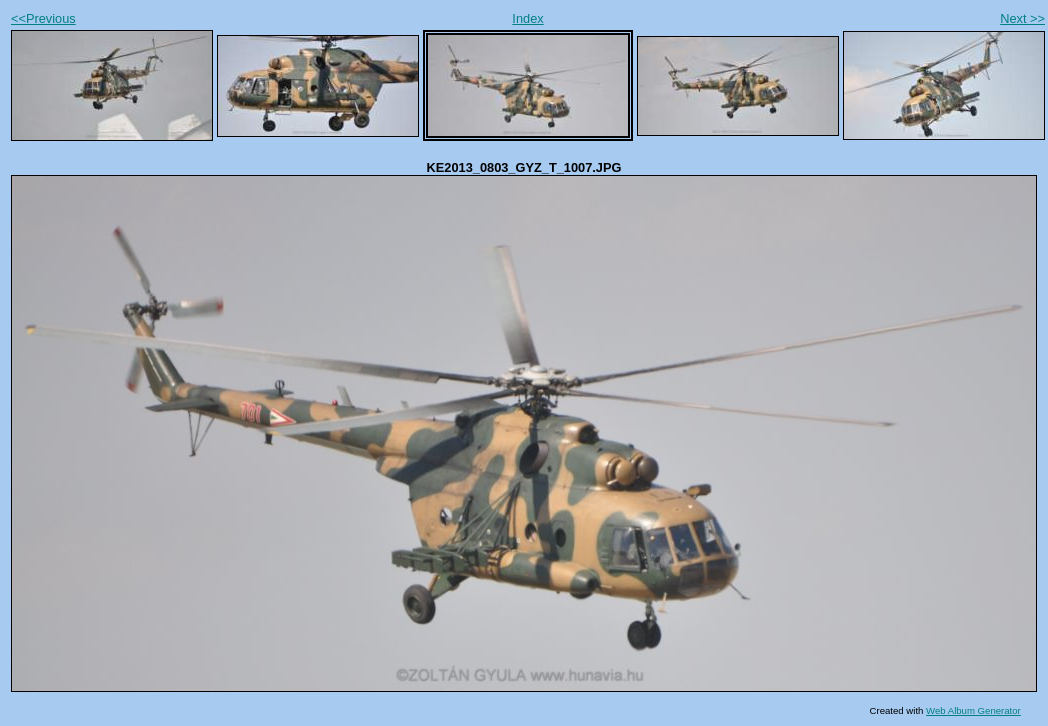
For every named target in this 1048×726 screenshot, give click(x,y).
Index (527, 18)
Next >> (1022, 18)
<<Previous (43, 18)
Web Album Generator (973, 710)
